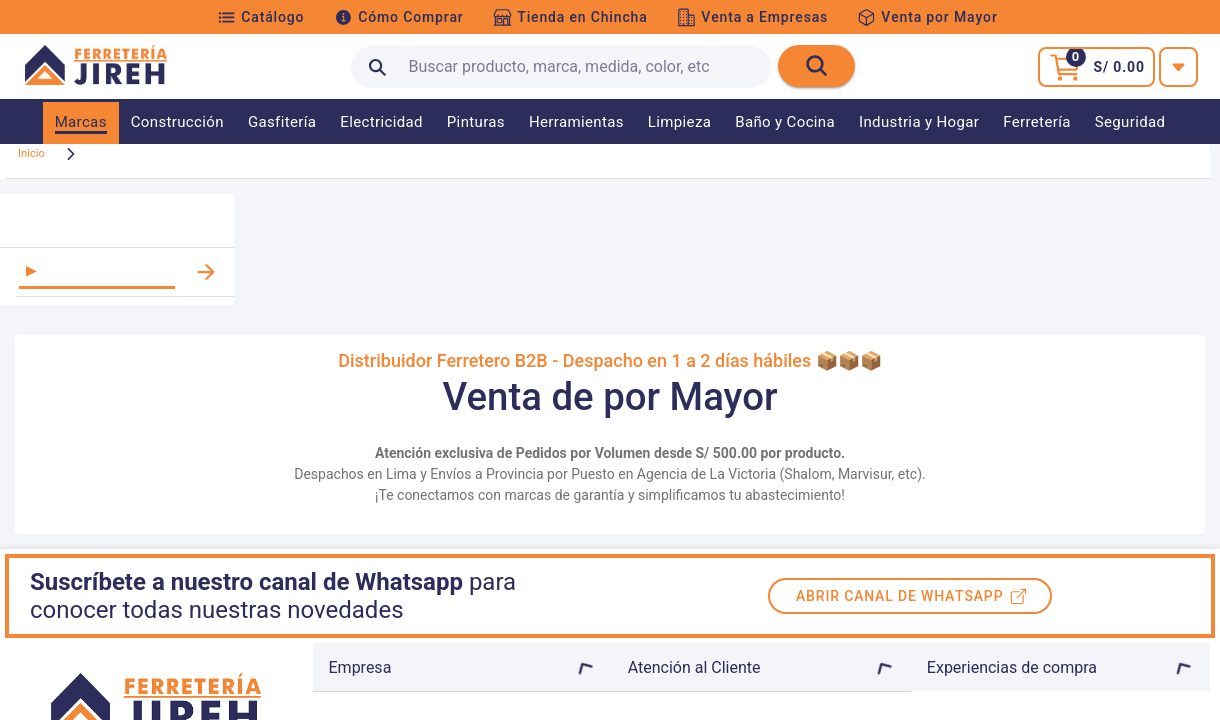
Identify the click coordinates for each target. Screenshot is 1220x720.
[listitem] (117, 289)
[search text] (561, 67)
